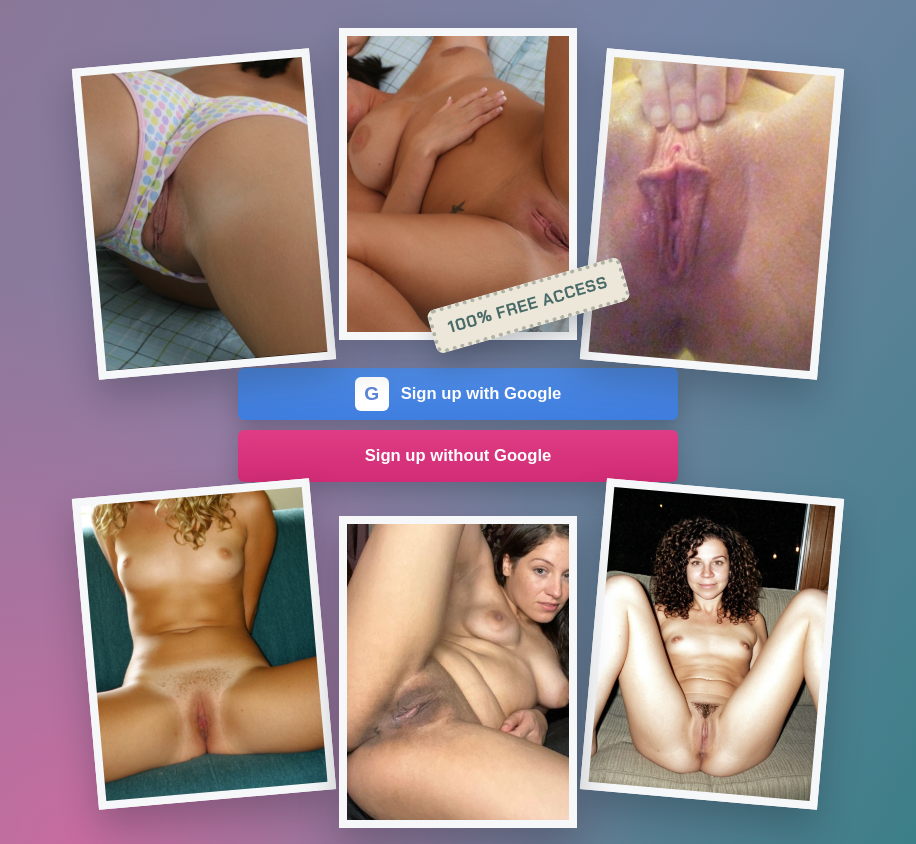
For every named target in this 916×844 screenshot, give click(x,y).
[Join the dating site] (203, 214)
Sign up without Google (458, 455)
